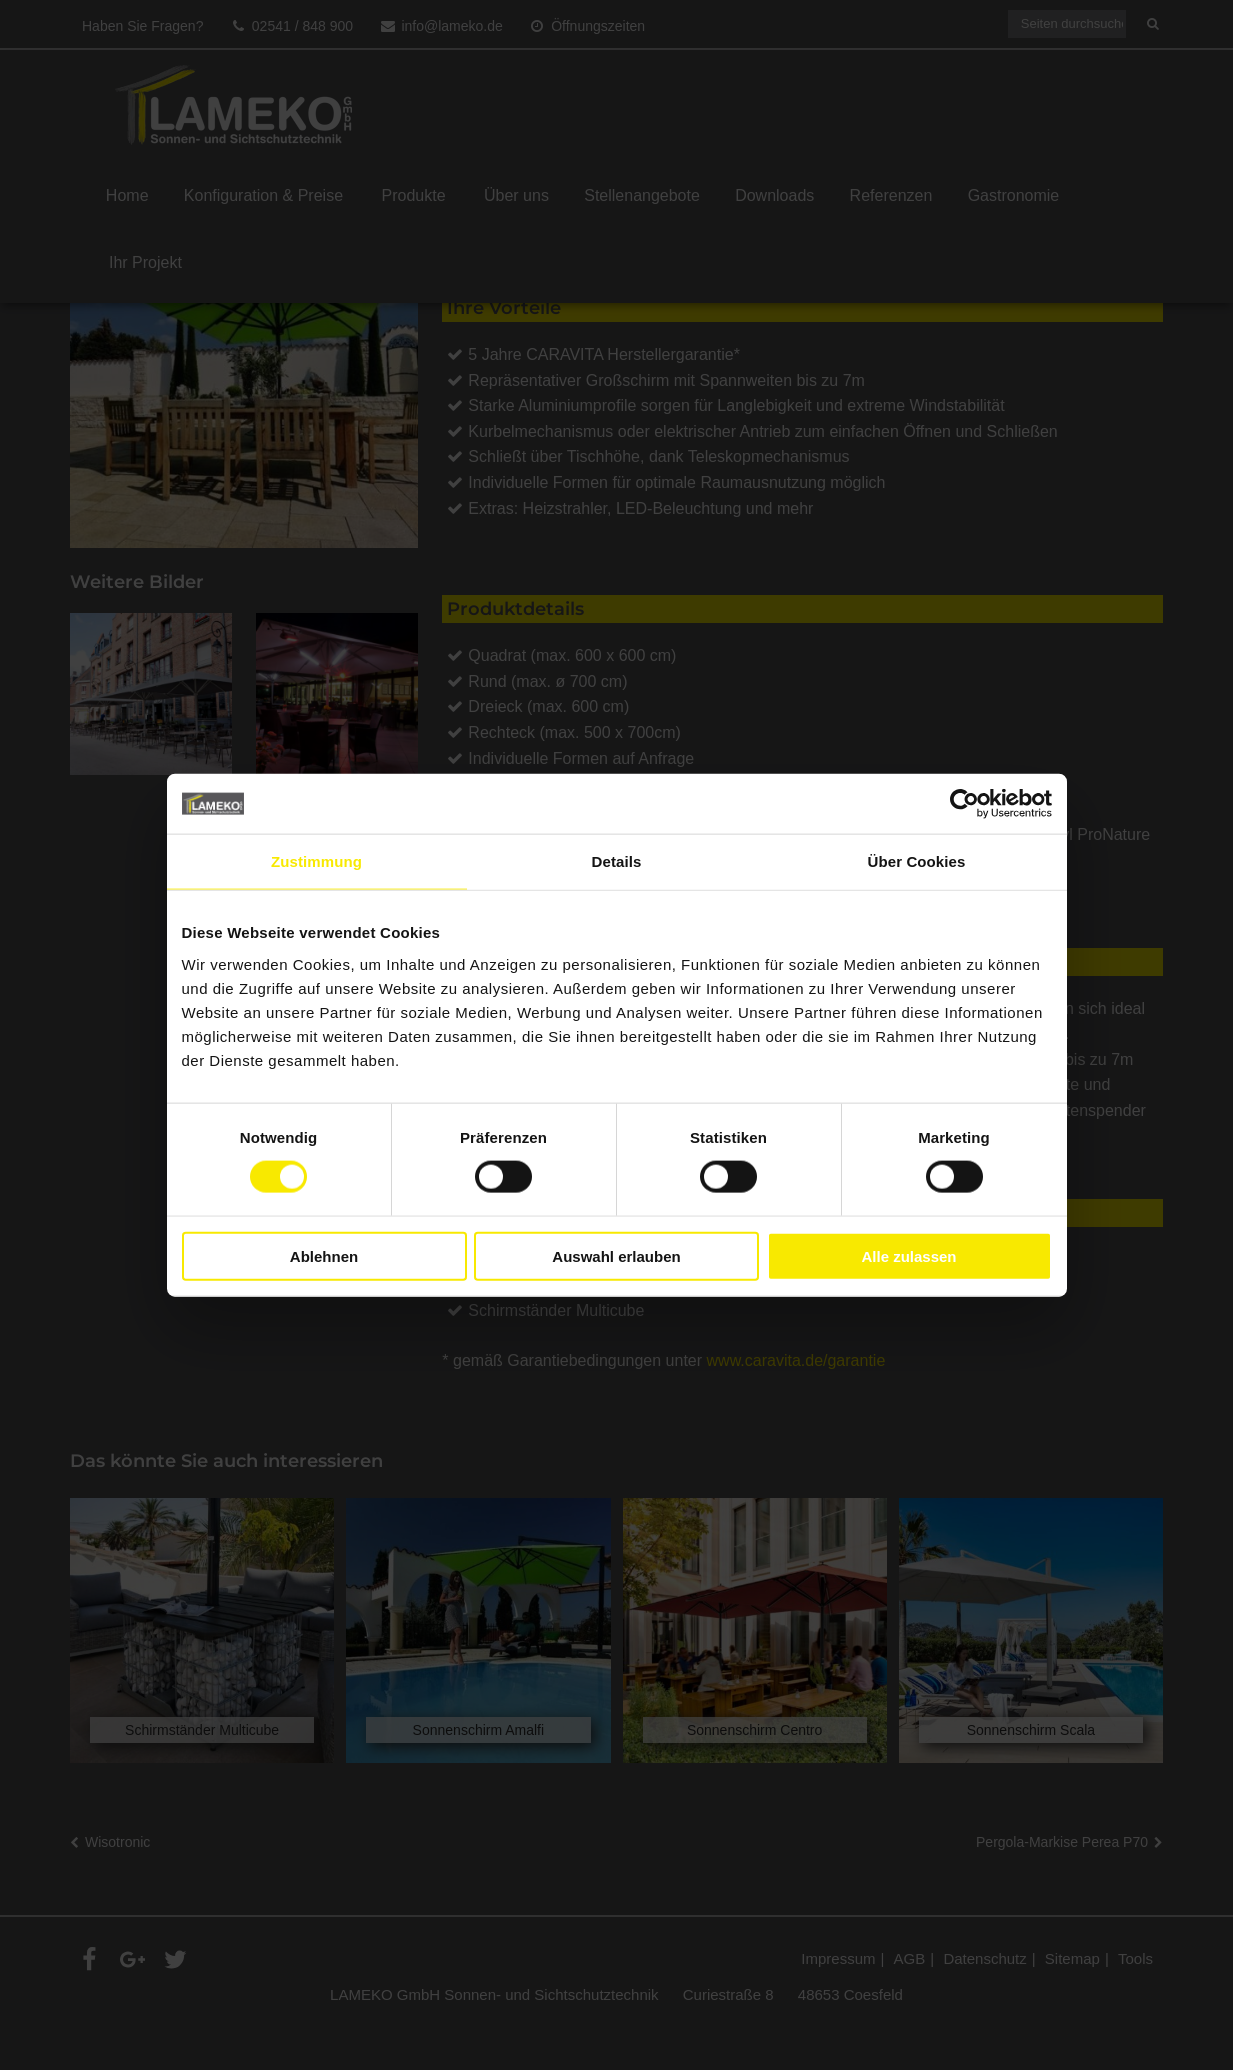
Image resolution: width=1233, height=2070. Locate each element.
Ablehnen (324, 1255)
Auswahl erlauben (616, 1255)
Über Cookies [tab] (917, 861)
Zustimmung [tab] (316, 861)
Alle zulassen (908, 1255)
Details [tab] (617, 861)
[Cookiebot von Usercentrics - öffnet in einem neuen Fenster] (964, 804)
